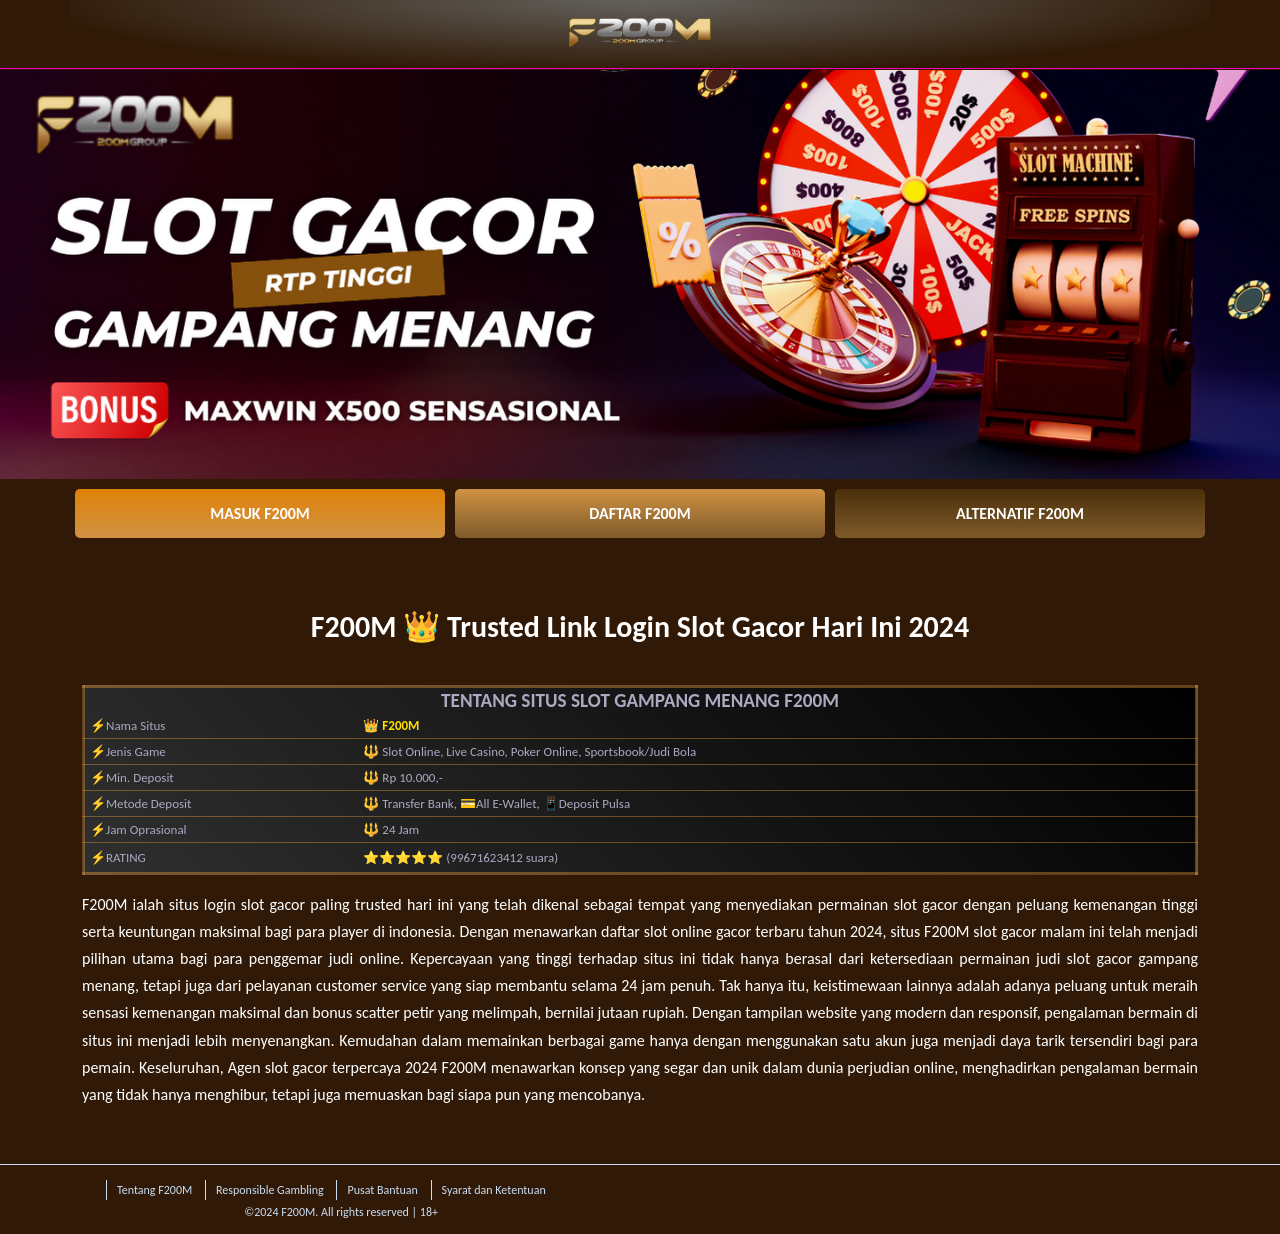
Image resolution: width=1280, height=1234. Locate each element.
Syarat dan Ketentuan (494, 1190)
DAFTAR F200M (639, 513)
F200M (104, 904)
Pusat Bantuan (382, 1190)
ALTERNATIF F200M (1020, 513)
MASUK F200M (260, 513)
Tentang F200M (154, 1190)
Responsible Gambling (270, 1190)
